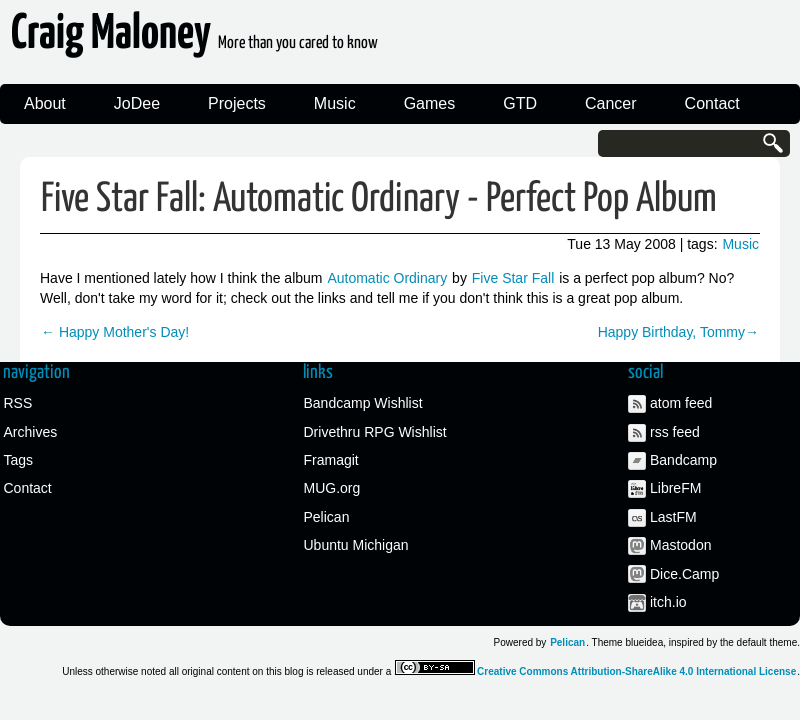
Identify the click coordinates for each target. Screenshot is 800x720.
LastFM (673, 517)
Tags (19, 460)
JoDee (137, 103)
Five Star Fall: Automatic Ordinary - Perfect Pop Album (379, 199)
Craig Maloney (194, 39)
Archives (31, 432)
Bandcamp (683, 460)
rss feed (675, 432)
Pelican (327, 517)
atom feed (681, 403)
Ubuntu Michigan (356, 545)
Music (335, 103)
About (45, 103)
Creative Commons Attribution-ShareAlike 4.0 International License (636, 671)
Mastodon (680, 545)
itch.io (668, 602)
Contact (712, 103)
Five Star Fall (513, 278)
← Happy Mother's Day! (115, 332)
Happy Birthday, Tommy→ (678, 332)
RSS (18, 403)
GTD (520, 103)
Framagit (331, 460)
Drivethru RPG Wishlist (375, 432)
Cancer (611, 103)
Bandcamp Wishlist (363, 403)
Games (430, 103)
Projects (237, 103)
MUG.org (332, 488)
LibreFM (675, 488)
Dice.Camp (684, 574)
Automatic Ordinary (387, 278)
